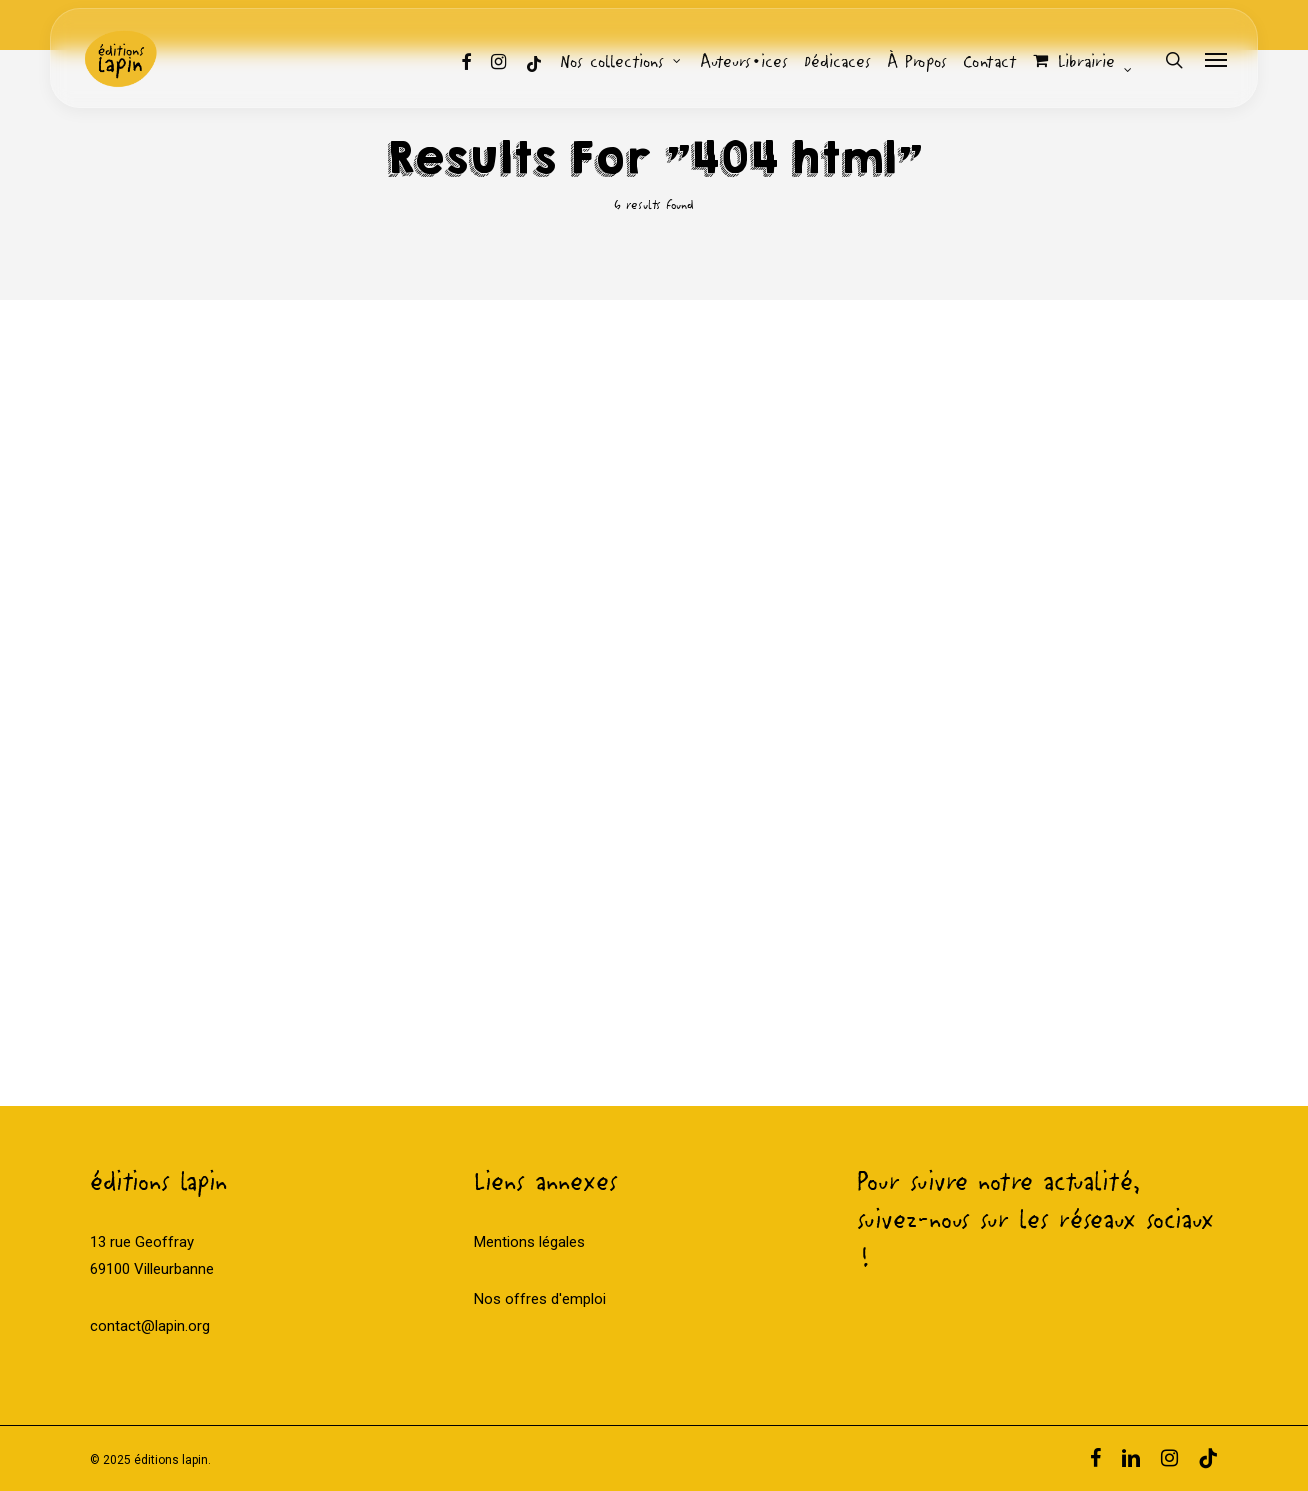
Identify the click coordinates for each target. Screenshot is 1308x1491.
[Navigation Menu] (1217, 60)
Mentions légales (529, 1242)
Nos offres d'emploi (540, 1299)
